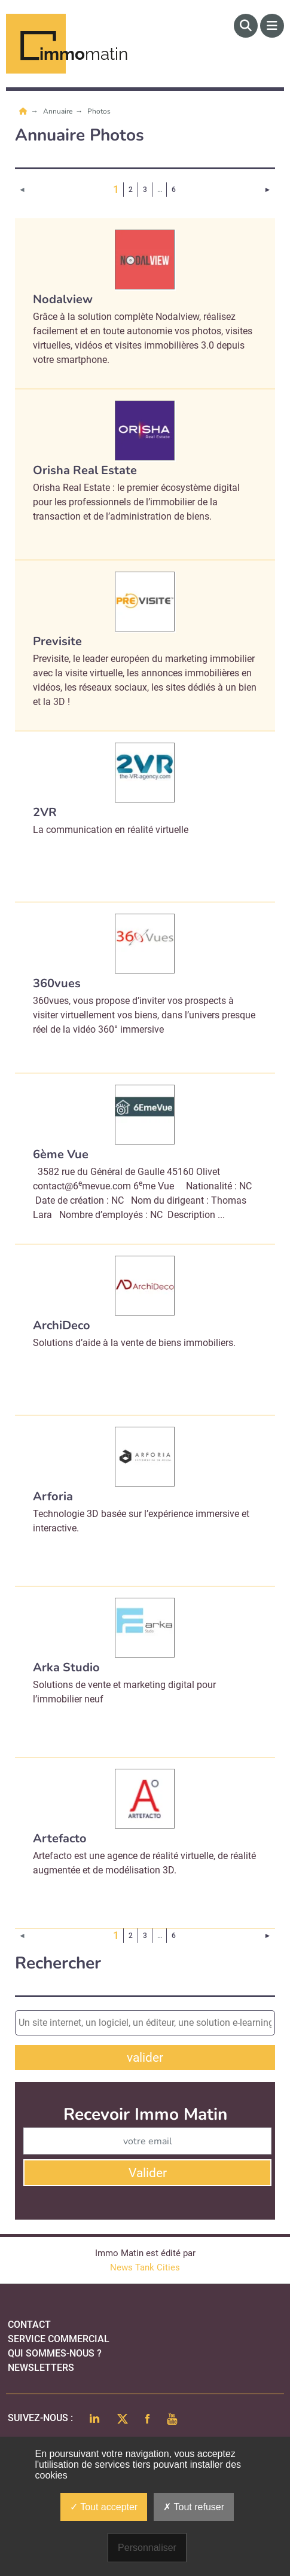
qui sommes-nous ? (55, 2353)
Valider (148, 2173)
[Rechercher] (246, 26)
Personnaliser (147, 2548)
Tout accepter (104, 2507)
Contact (29, 2324)
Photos (99, 111)
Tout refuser (193, 2507)
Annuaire (58, 111)
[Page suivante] (267, 189)
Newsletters (41, 2367)
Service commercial (58, 2339)
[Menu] (272, 26)
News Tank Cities (145, 2267)
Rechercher (58, 1963)
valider (145, 2057)
